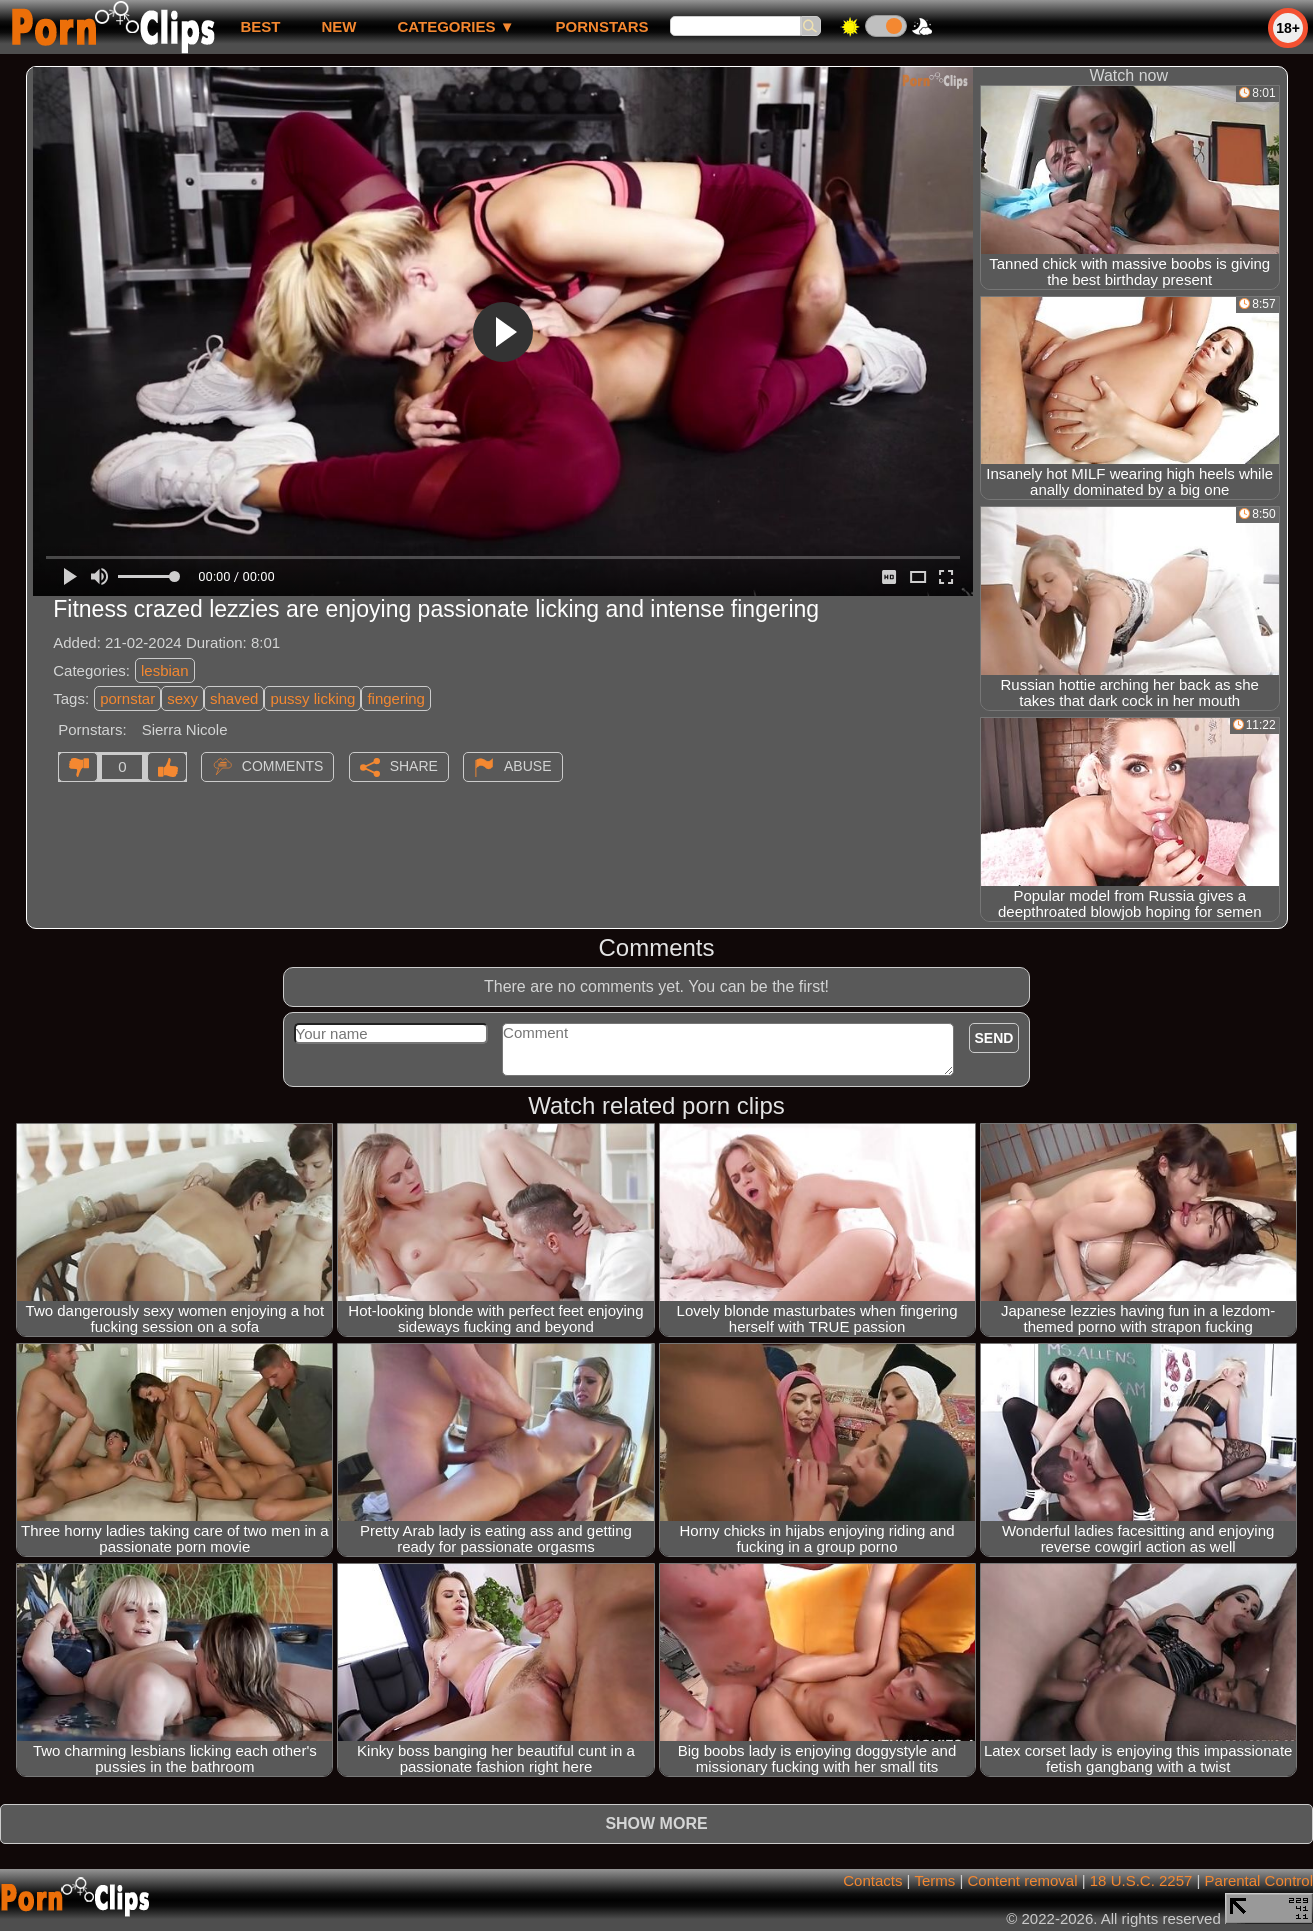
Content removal (1022, 1880)
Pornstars (602, 26)
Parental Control (1259, 1880)
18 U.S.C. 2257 (1141, 1880)
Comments (283, 766)
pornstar (127, 698)
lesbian (165, 670)
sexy (182, 698)
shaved (234, 698)
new (338, 26)
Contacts (872, 1880)
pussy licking (312, 698)
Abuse (527, 766)
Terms (934, 1880)
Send (994, 1038)
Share (414, 766)
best (260, 26)
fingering (396, 698)
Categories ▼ (455, 26)
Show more (656, 1823)
